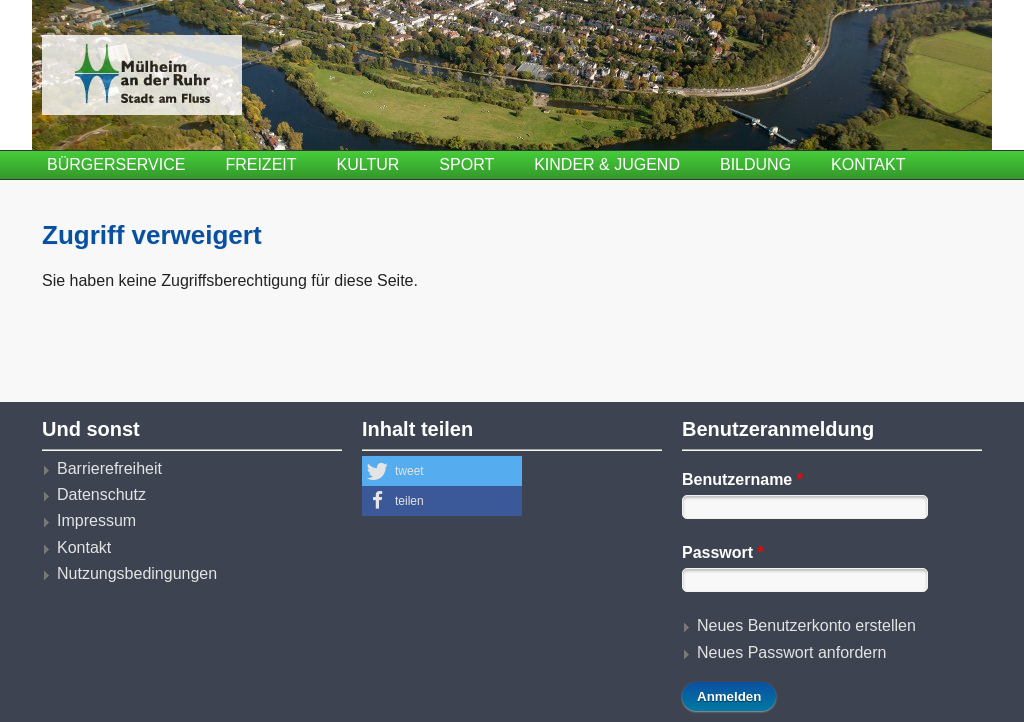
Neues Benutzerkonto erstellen (806, 625)
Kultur (368, 164)
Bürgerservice (116, 164)
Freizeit (260, 164)
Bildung (755, 164)
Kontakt (868, 164)
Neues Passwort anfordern (791, 652)
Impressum (96, 520)
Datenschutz (101, 494)
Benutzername (742, 479)
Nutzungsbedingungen (137, 573)
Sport (466, 164)
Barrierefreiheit (109, 468)
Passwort (723, 552)
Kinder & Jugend (607, 164)
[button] (442, 471)
